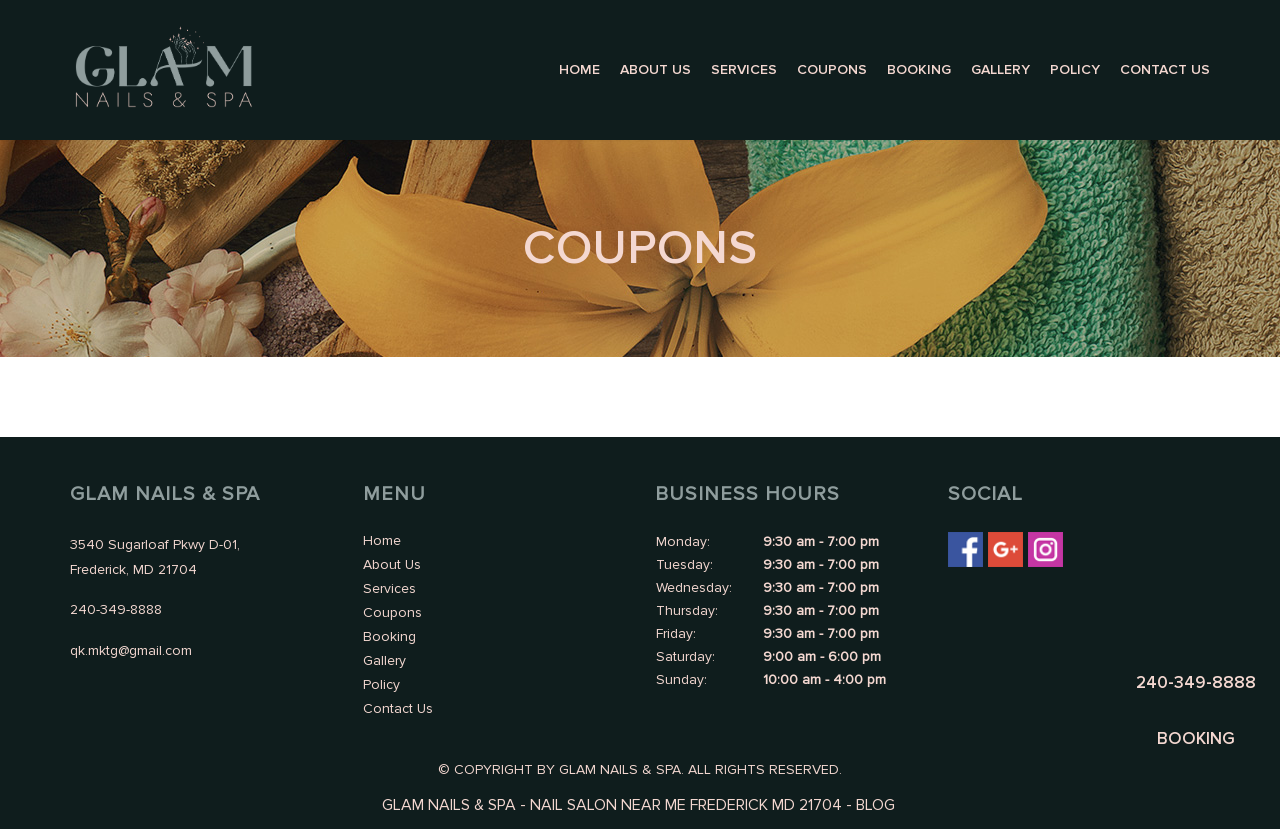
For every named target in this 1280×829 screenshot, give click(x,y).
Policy (1075, 69)
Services (744, 69)
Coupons (832, 69)
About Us (655, 69)
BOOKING (1196, 738)
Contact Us (1165, 69)
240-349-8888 (1196, 682)
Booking (919, 69)
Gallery (1000, 69)
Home (579, 69)
